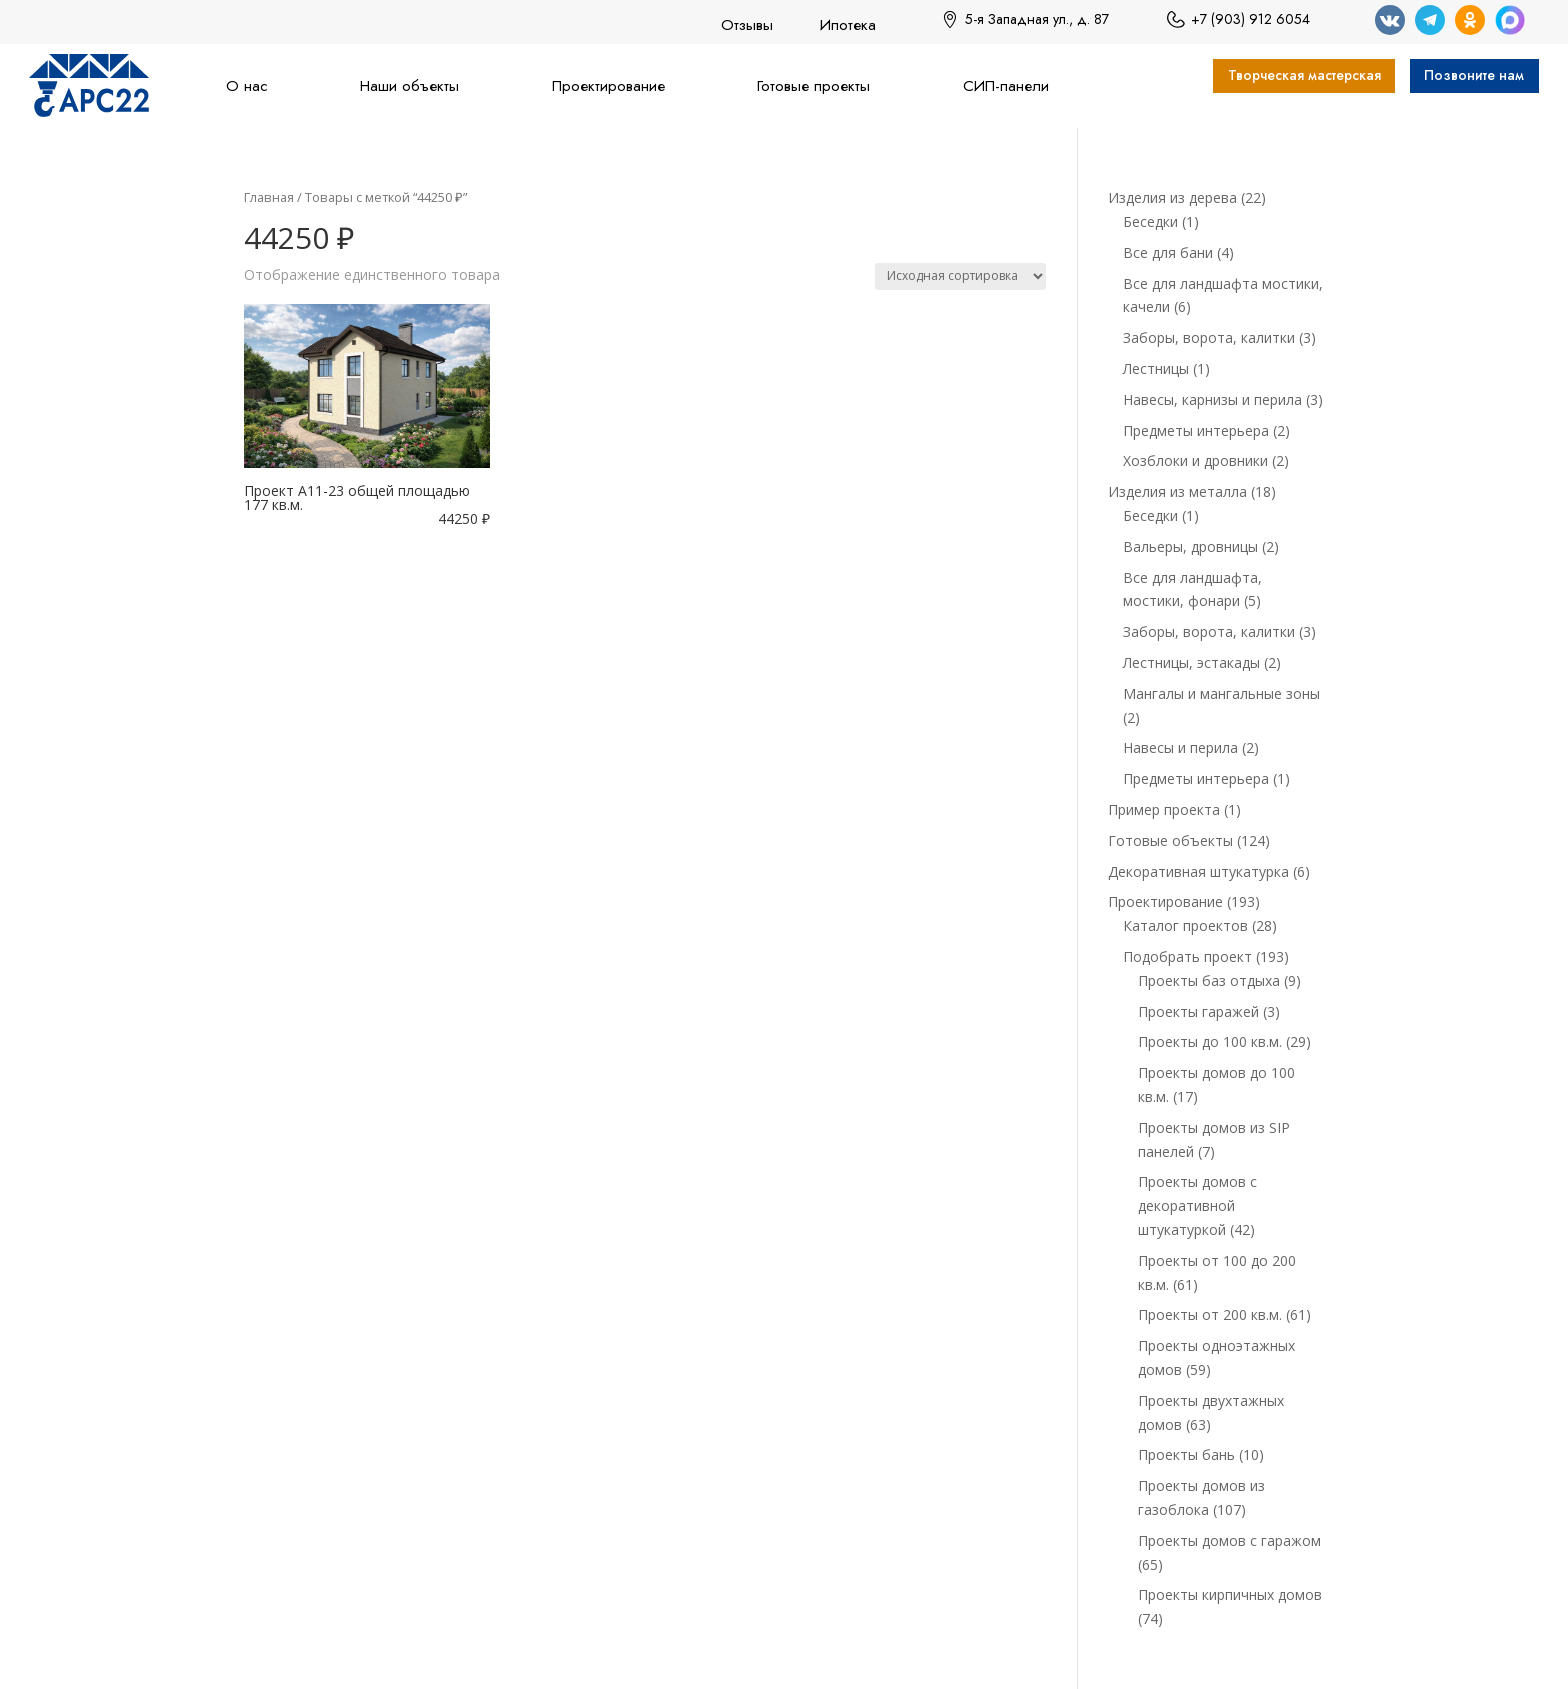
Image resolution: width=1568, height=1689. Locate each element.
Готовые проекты (813, 85)
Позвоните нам (1464, 79)
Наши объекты (409, 85)
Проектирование (608, 85)
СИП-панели (1006, 85)
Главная (269, 197)
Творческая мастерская (1265, 79)
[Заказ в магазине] (960, 276)
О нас (247, 85)
